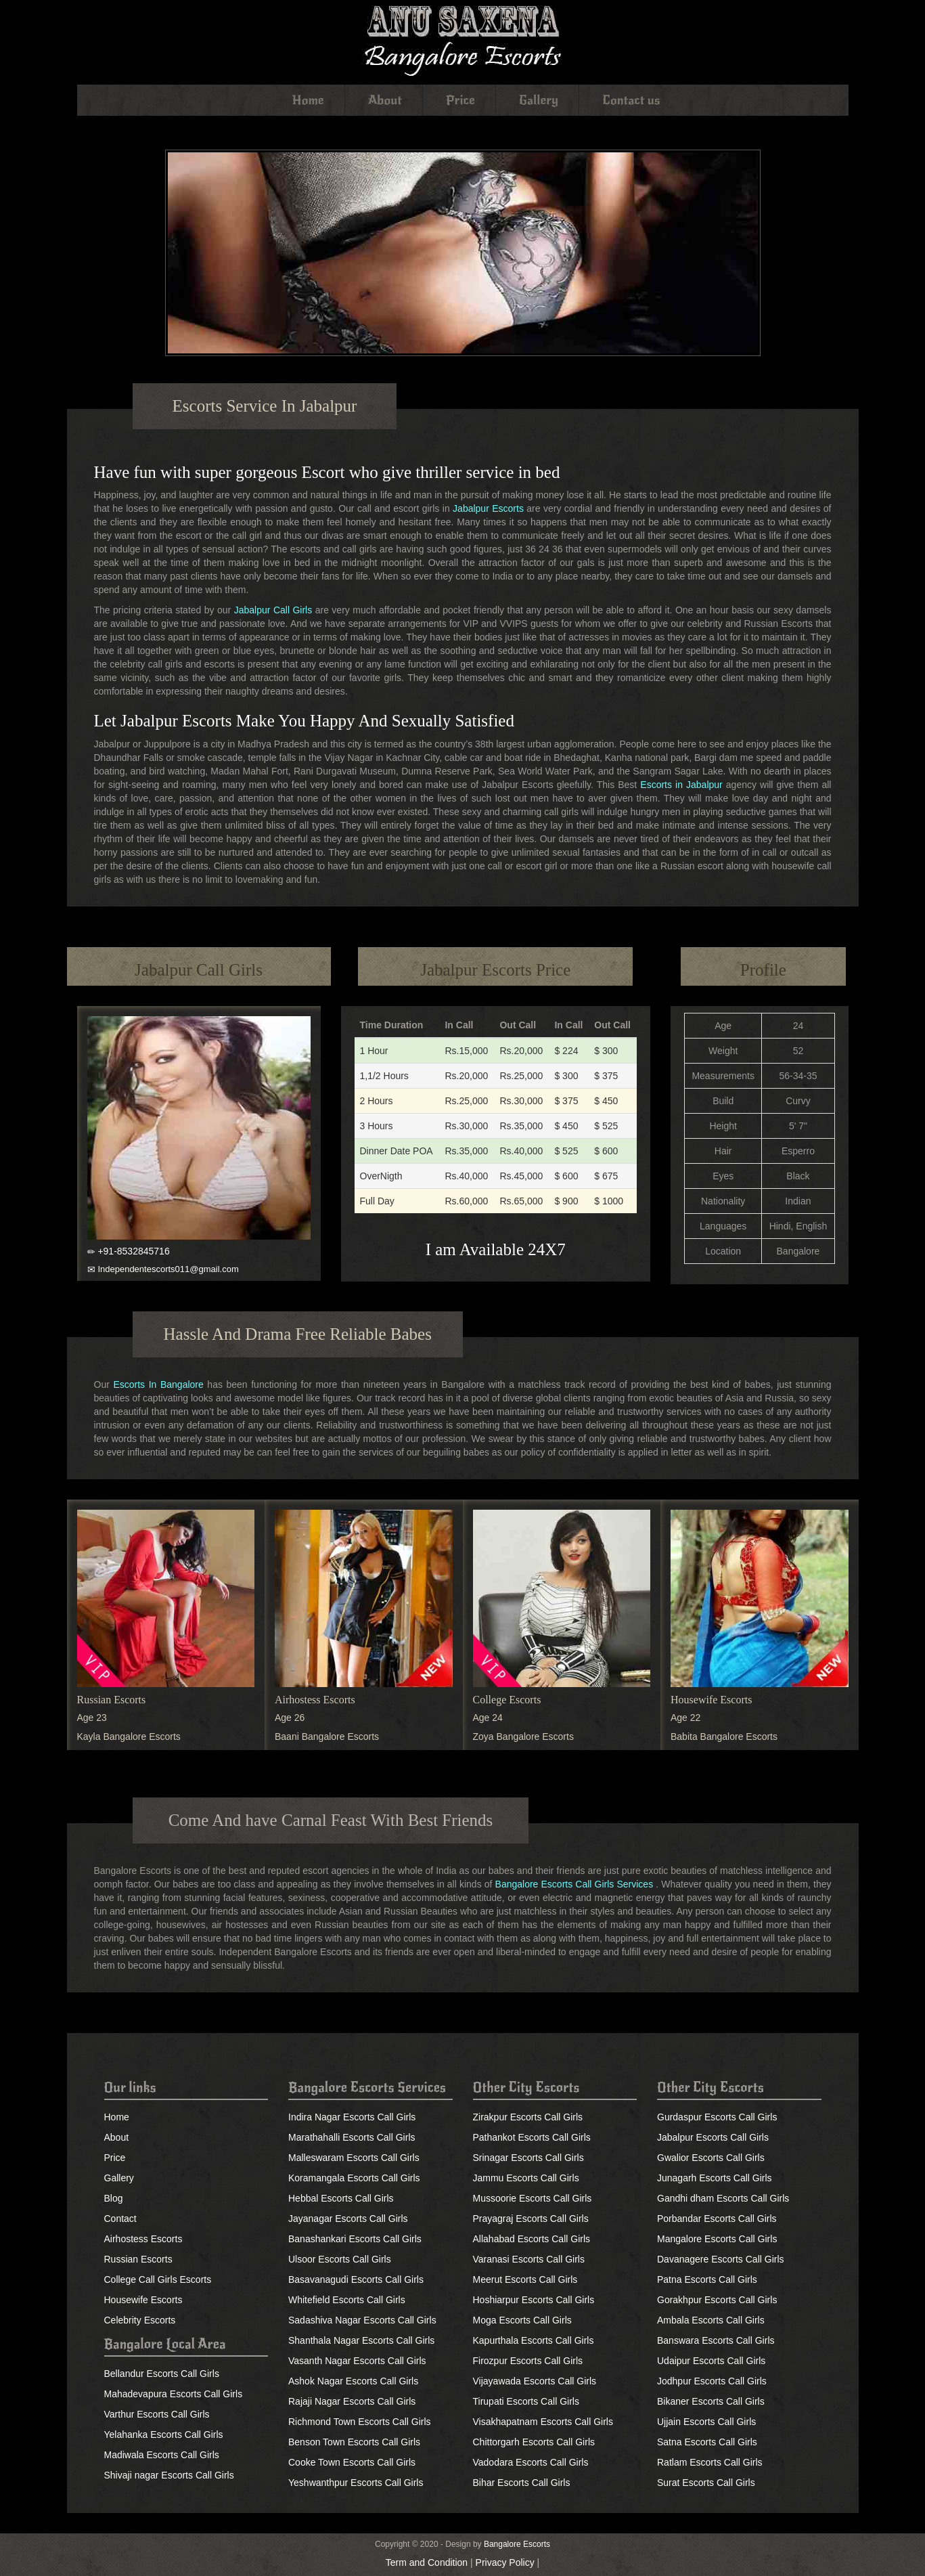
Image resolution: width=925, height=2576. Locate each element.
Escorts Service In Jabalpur (265, 406)
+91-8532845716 (133, 1251)
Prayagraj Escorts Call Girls (531, 2218)
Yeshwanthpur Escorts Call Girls (355, 2482)
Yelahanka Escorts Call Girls (163, 2434)
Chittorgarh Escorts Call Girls (534, 2442)
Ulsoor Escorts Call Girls (339, 2259)
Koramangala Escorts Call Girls (354, 2178)
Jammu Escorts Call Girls (526, 2178)
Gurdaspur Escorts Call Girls (717, 2117)
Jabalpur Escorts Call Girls (713, 2137)
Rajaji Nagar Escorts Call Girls (351, 2401)
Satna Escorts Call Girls (707, 2442)
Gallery (539, 100)
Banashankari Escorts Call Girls (355, 2238)
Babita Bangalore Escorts (724, 1736)
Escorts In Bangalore (158, 1384)
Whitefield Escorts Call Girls (346, 2299)
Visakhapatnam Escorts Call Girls (543, 2421)
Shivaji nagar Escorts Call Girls (169, 2475)
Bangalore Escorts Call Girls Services (574, 1884)
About (384, 100)
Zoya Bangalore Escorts (523, 1736)
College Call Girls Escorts (158, 2279)
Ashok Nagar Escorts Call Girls (353, 2381)
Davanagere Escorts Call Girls (720, 2259)
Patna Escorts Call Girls (707, 2279)
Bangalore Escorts (517, 2544)
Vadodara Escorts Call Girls (531, 2462)
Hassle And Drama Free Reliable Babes (298, 1334)
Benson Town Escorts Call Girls (354, 2442)
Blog (113, 2198)
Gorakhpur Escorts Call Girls (717, 2299)
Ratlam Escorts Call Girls (710, 2462)
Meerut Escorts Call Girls (525, 2279)
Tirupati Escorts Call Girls (526, 2401)
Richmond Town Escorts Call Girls (359, 2421)
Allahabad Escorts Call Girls (532, 2238)
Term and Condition (427, 2562)
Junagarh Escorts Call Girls (714, 2178)
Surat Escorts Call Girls (706, 2482)
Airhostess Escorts (315, 1699)
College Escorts (507, 1699)
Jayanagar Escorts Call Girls (348, 2218)
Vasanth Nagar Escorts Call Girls (357, 2360)
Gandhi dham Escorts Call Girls (723, 2198)
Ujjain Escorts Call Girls (706, 2421)
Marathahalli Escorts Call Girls (351, 2137)
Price (460, 100)
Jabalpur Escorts (488, 508)
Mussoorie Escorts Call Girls (532, 2198)
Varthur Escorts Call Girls (157, 2414)
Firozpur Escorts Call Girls (528, 2360)
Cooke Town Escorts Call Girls (351, 2462)
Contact (120, 2218)
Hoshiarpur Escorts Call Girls (534, 2299)
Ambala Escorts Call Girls (711, 2320)
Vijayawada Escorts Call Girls (535, 2381)
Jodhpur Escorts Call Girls (712, 2381)
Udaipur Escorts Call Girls (711, 2360)
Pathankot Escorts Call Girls (532, 2137)
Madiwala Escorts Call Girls (161, 2454)
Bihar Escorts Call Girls (521, 2482)
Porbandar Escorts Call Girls (717, 2218)
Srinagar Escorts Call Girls (528, 2157)
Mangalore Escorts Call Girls (717, 2238)
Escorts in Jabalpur (681, 784)
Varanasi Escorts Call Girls (529, 2259)
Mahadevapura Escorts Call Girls (173, 2393)
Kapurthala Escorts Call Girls (533, 2340)
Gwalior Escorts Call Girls (711, 2157)
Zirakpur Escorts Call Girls (528, 2117)
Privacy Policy (505, 2562)
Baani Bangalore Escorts (327, 1736)
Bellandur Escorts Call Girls (161, 2373)
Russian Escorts (111, 1699)
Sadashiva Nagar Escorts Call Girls (362, 2320)
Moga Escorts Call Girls (522, 2320)
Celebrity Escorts (140, 2320)
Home (308, 100)
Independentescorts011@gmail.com (167, 1269)
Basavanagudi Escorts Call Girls (356, 2279)
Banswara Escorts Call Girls (716, 2340)
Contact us (631, 100)
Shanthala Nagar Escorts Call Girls (361, 2340)
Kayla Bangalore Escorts (129, 1736)
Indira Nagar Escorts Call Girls (351, 2117)
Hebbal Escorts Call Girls (341, 2198)
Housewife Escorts (711, 1699)
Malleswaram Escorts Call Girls (354, 2157)
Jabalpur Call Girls (273, 610)
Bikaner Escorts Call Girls (711, 2401)
